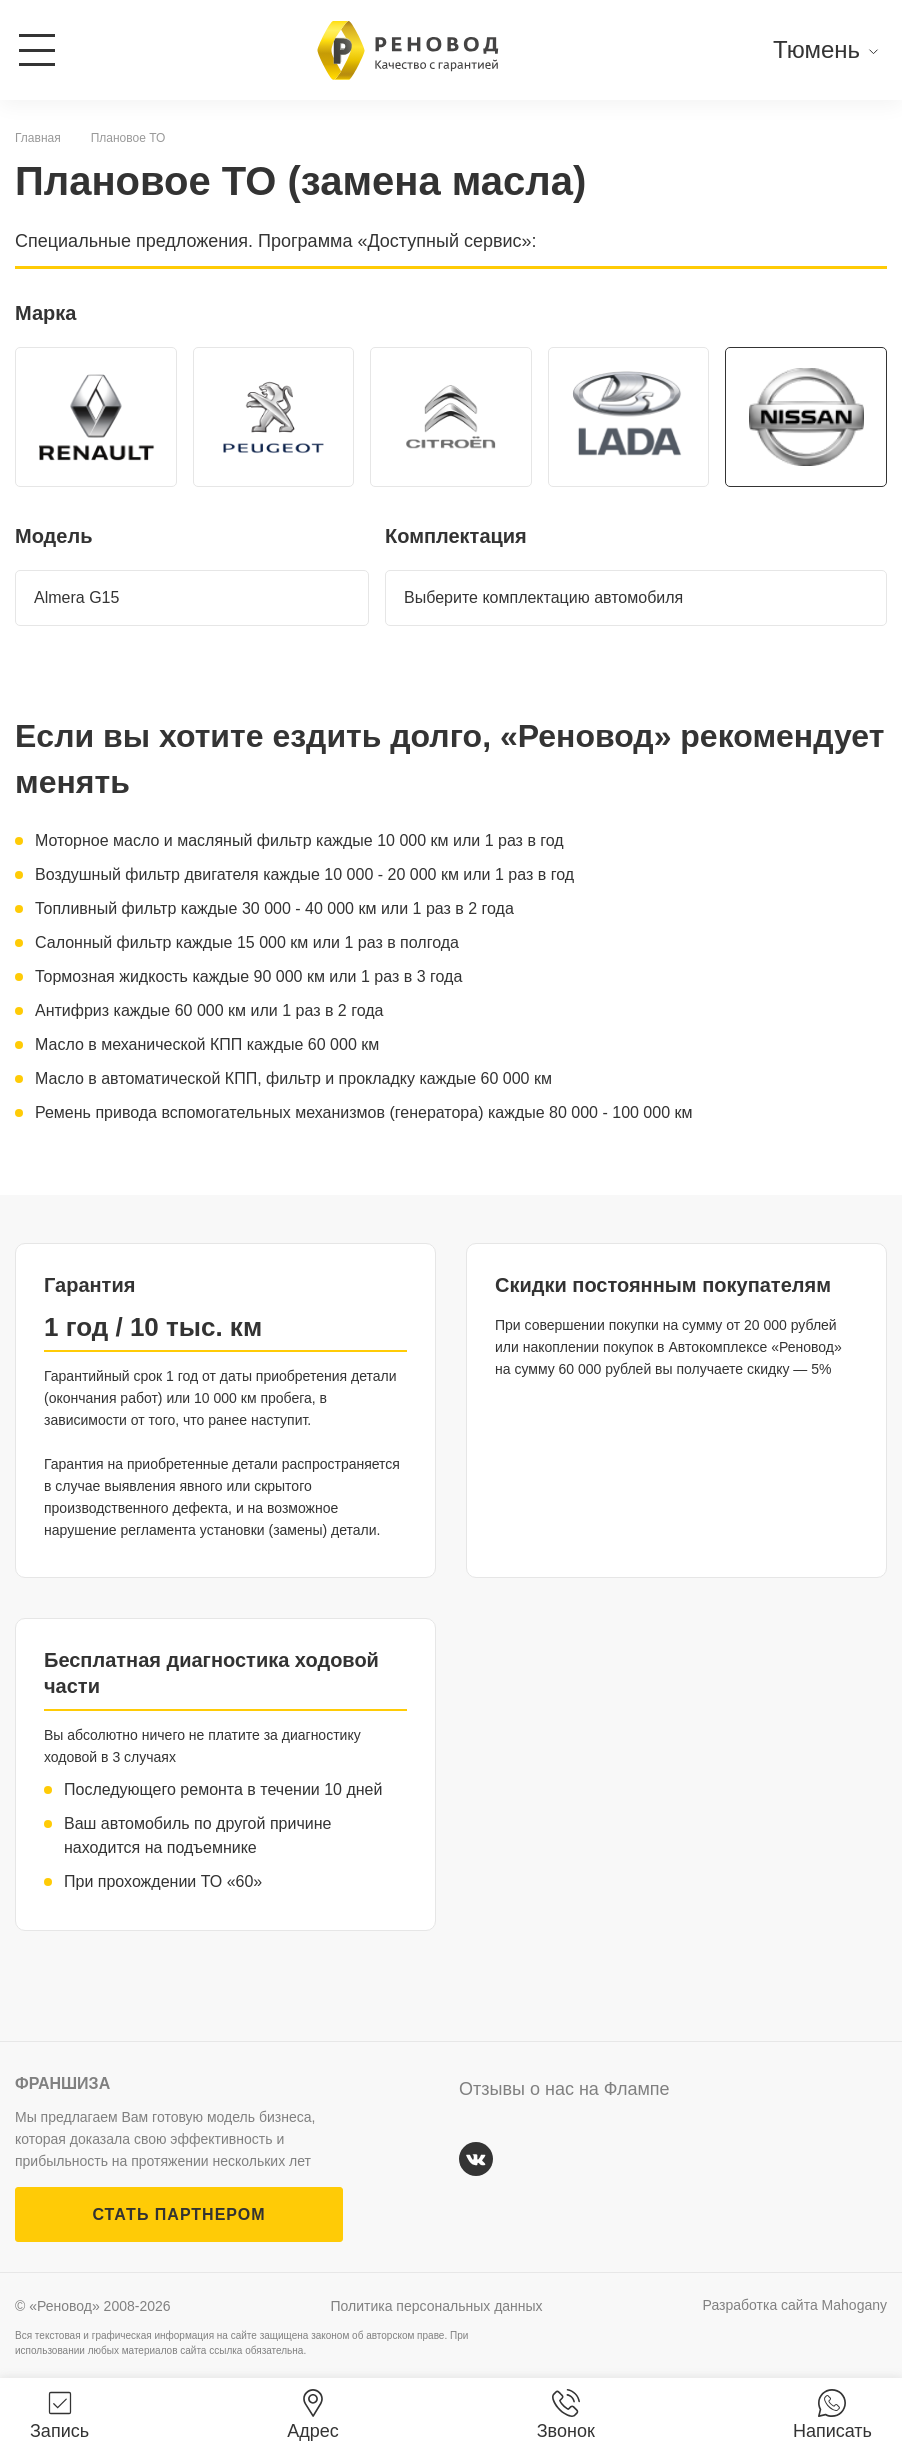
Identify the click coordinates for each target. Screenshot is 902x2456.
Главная (38, 138)
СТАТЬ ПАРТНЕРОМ (178, 2214)
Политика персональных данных (437, 2306)
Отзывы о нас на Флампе (564, 2089)
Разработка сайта (795, 2305)
